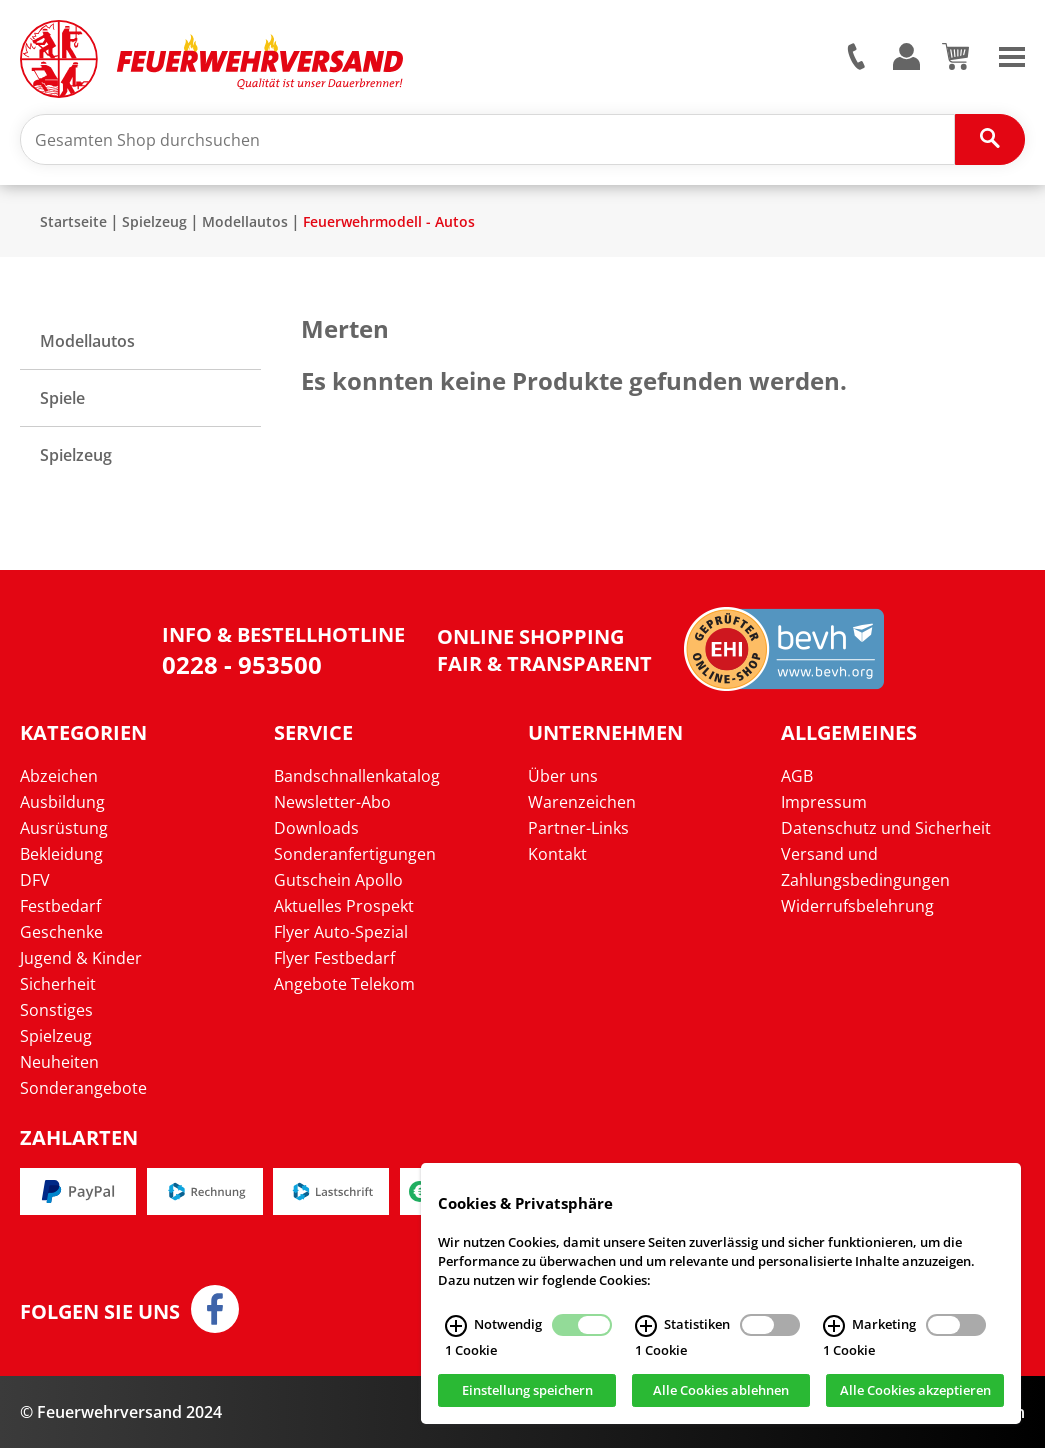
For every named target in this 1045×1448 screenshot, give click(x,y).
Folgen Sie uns (100, 1312)
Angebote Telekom (344, 984)
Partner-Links (578, 828)
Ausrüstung (64, 828)
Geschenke (61, 932)
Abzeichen (59, 776)
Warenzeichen (582, 802)
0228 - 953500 (242, 664)
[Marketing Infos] (834, 1326)
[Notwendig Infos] (456, 1326)
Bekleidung (61, 854)
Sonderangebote (83, 1088)
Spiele (62, 398)
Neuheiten (59, 1062)
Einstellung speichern (527, 1391)
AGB (797, 776)
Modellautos (245, 221)
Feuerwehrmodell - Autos (389, 221)
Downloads (316, 828)
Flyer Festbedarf (334, 958)
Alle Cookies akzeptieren (915, 1391)
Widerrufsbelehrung (857, 906)
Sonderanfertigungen (355, 854)
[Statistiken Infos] (646, 1326)
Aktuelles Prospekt (344, 906)
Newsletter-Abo (332, 802)
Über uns (563, 776)
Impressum (824, 802)
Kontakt (557, 854)
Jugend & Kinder (81, 958)
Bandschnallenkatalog (357, 776)
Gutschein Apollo (338, 880)
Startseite (73, 221)
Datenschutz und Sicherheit (886, 828)
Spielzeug (154, 221)
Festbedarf (60, 906)
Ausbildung (62, 802)
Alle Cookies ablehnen (721, 1391)
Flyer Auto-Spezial (341, 932)
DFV (35, 880)
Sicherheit (58, 984)
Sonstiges (56, 1010)
